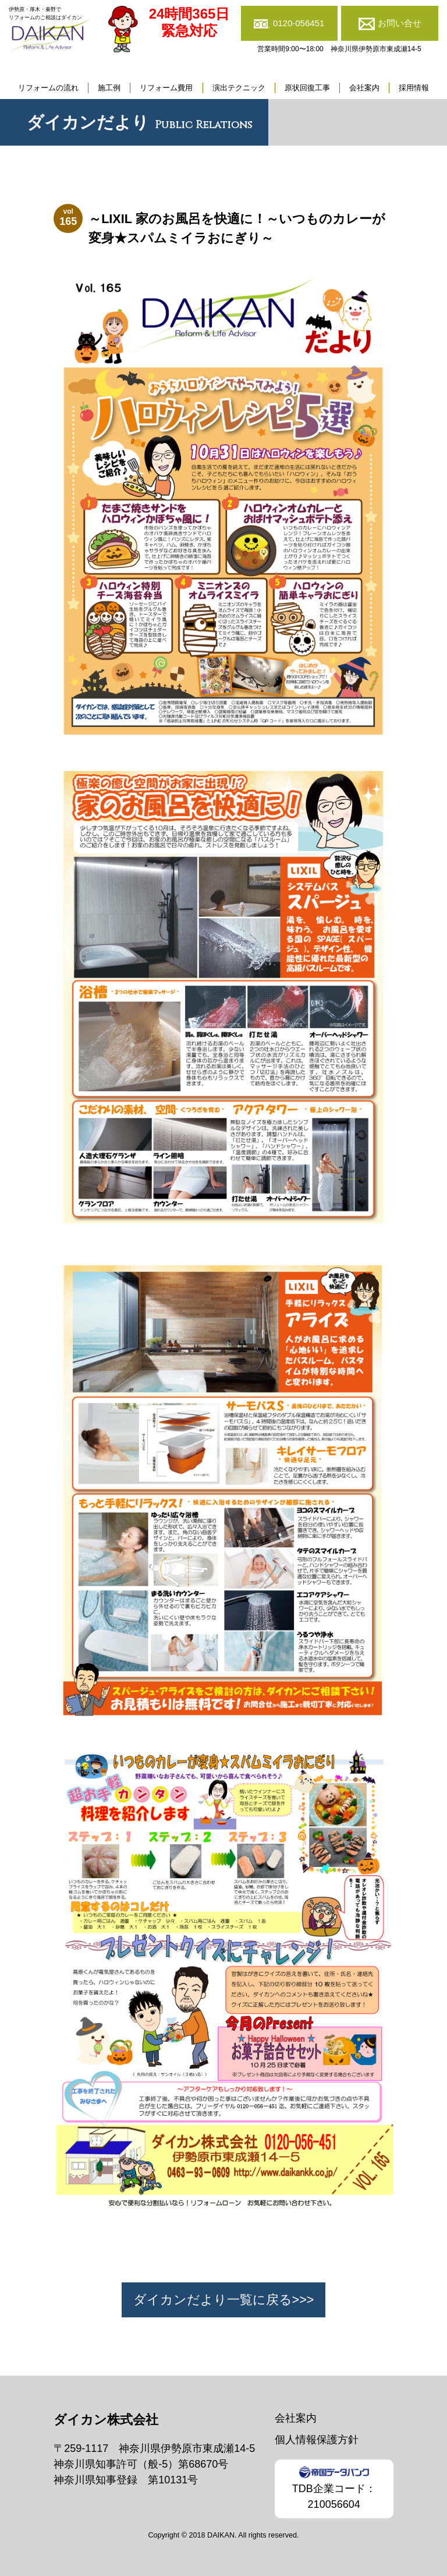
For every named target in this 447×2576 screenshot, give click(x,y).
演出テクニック (238, 88)
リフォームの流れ (48, 88)
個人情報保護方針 (317, 2440)
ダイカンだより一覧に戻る (212, 2299)
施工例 (109, 88)
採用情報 (414, 88)
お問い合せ (399, 23)
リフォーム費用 (166, 88)
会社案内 (364, 88)
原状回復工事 (307, 88)
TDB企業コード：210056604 (334, 2488)
